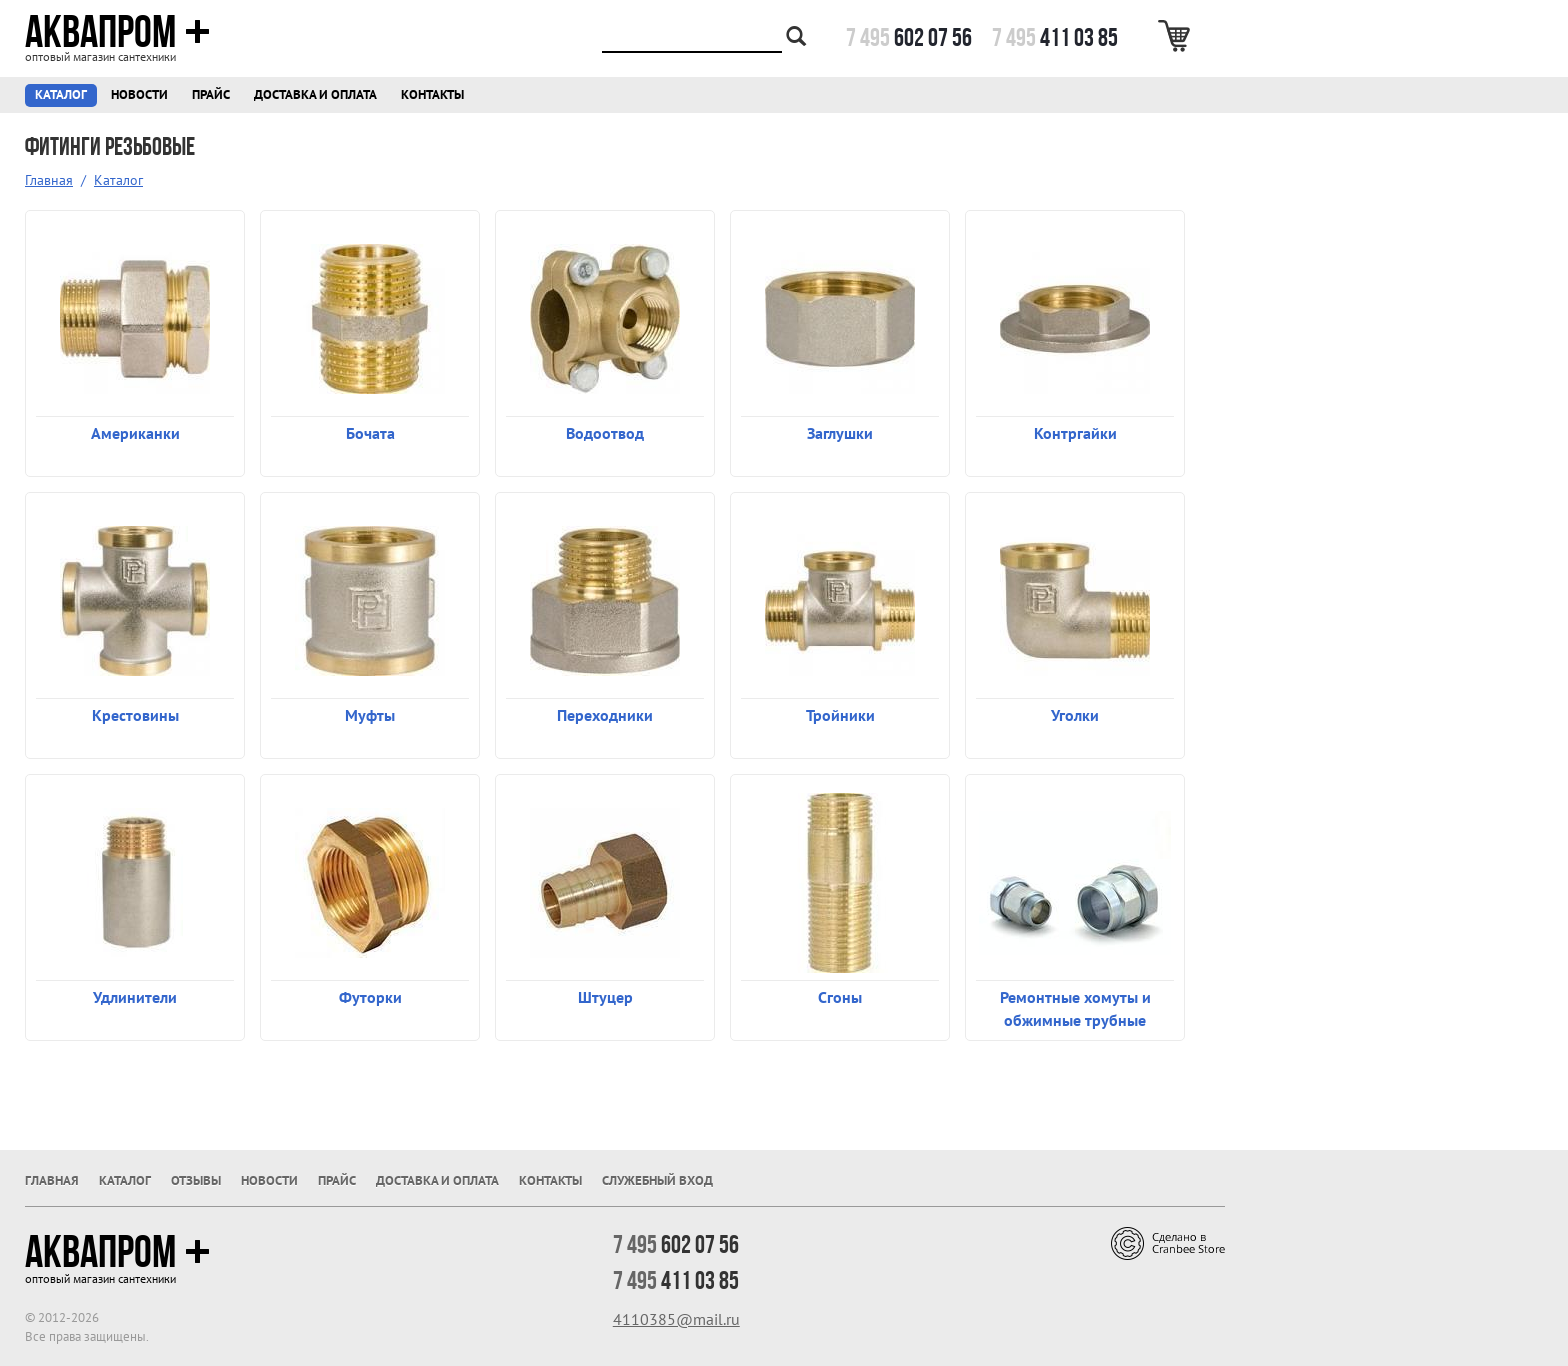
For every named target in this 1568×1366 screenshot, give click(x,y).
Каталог (61, 94)
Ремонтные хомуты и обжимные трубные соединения (1075, 1008)
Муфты (370, 715)
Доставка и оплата (315, 94)
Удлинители (135, 997)
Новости (139, 94)
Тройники (840, 715)
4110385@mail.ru (676, 1319)
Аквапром (117, 32)
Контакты (432, 94)
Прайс (211, 94)
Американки (135, 433)
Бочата (370, 433)
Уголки (1075, 715)
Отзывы (196, 1180)
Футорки (370, 997)
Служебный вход (657, 1180)
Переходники (605, 715)
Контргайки (1075, 433)
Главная (49, 180)
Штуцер (605, 997)
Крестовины (135, 715)
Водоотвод (605, 433)
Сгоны (840, 997)
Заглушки (840, 433)
